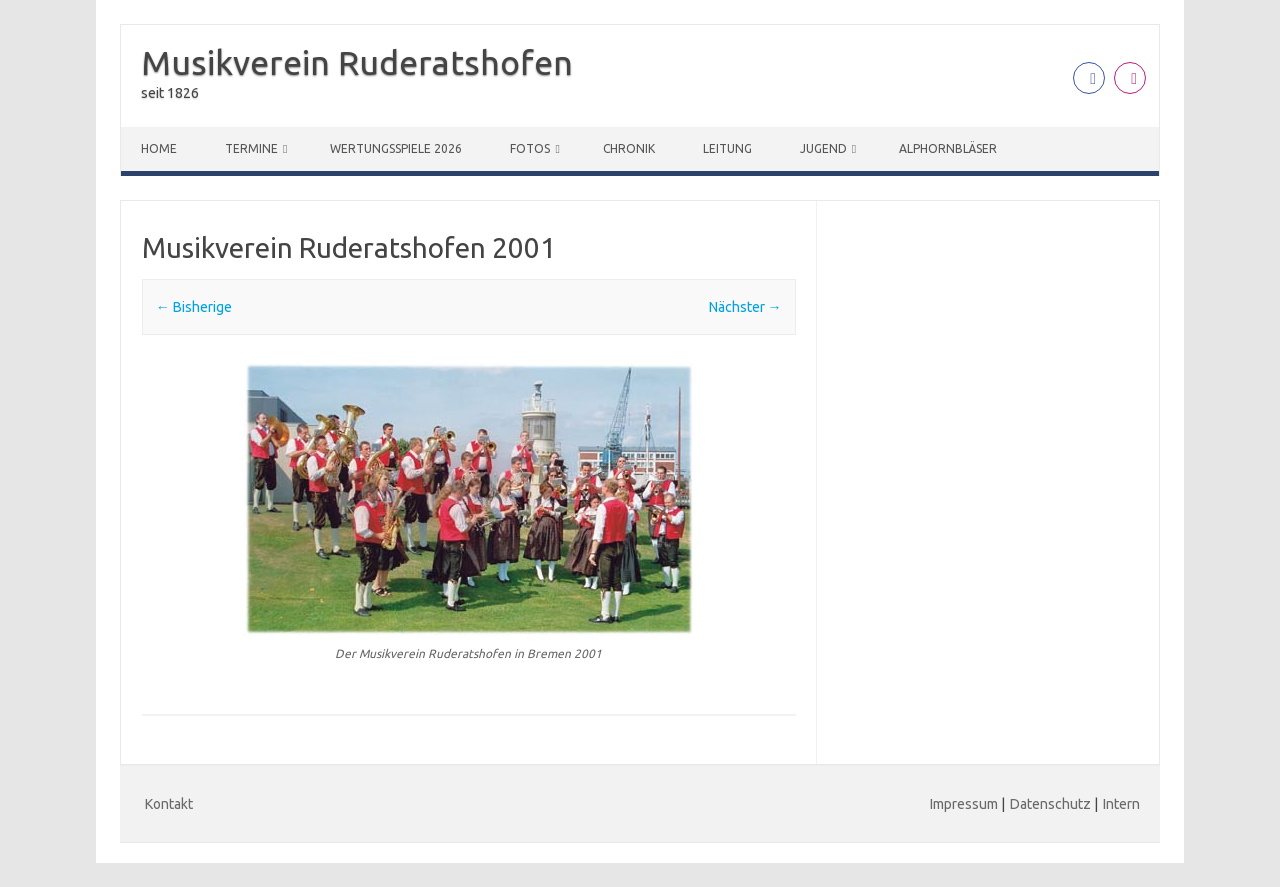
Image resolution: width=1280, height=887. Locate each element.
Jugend (823, 148)
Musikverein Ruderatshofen (357, 62)
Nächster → (745, 307)
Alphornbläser (948, 148)
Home (159, 148)
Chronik (629, 148)
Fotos (530, 148)
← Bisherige (194, 307)
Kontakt (169, 804)
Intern (1121, 804)
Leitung (727, 148)
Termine (251, 148)
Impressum (964, 804)
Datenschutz (1050, 804)
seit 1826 (170, 93)
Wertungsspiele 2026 (396, 148)
